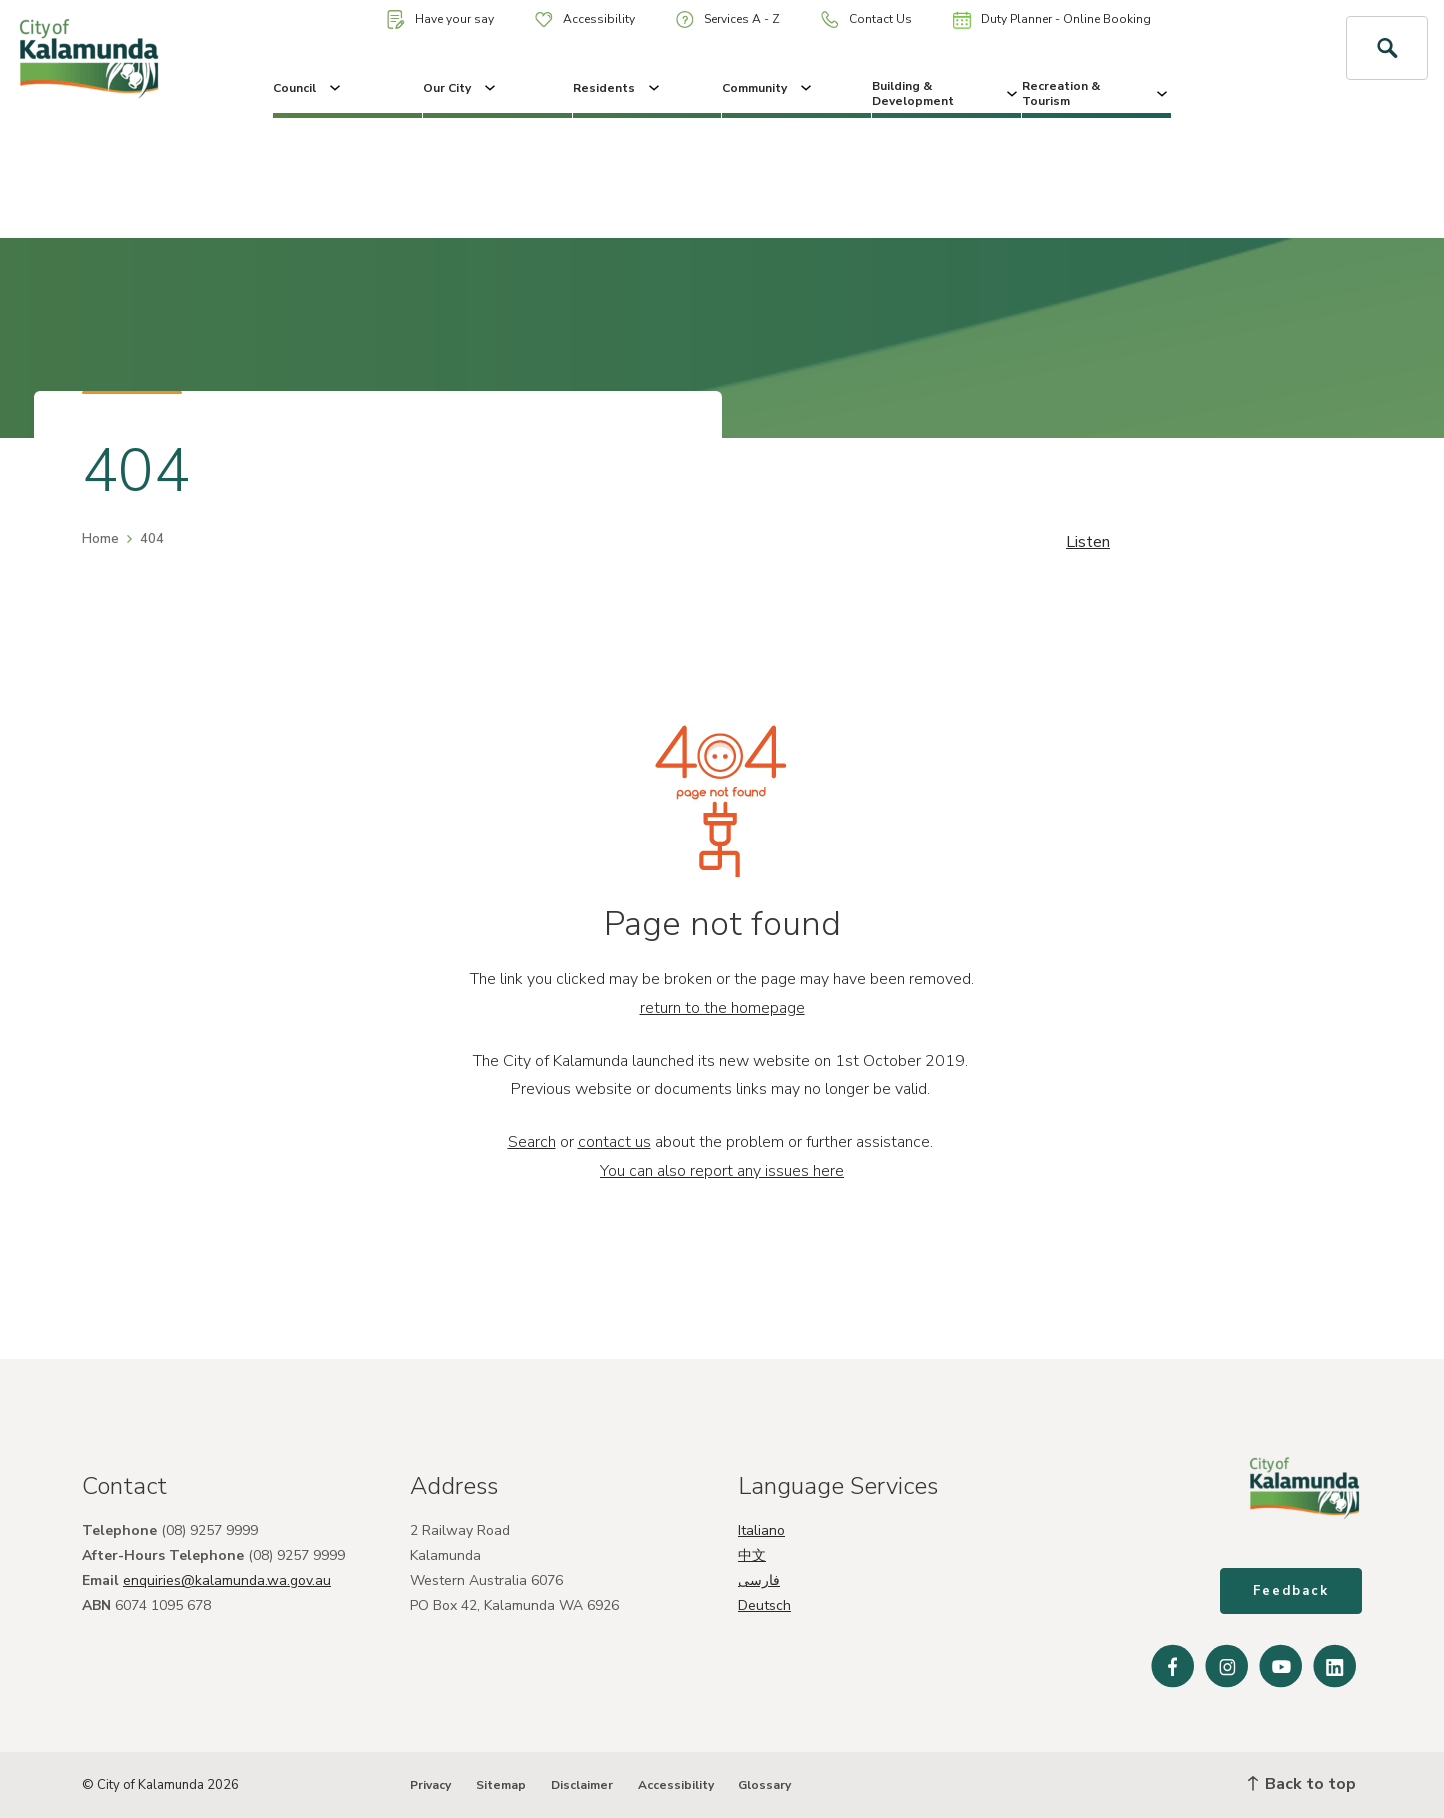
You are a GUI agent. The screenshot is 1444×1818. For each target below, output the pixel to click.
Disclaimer (582, 1785)
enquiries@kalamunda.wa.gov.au (227, 1580)
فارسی (759, 1580)
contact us (614, 1142)
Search (532, 1142)
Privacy (430, 1785)
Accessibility (585, 19)
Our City (461, 88)
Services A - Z (728, 19)
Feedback (1291, 1591)
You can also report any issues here (722, 1171)
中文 (752, 1555)
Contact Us (866, 19)
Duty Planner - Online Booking (1052, 20)
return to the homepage (722, 1008)
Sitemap (501, 1785)
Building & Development (946, 93)
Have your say (440, 19)
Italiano (761, 1530)
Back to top (1302, 1784)
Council (308, 88)
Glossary (764, 1785)
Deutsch (764, 1605)
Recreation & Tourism (1096, 93)
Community (768, 88)
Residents (618, 88)
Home (100, 539)
